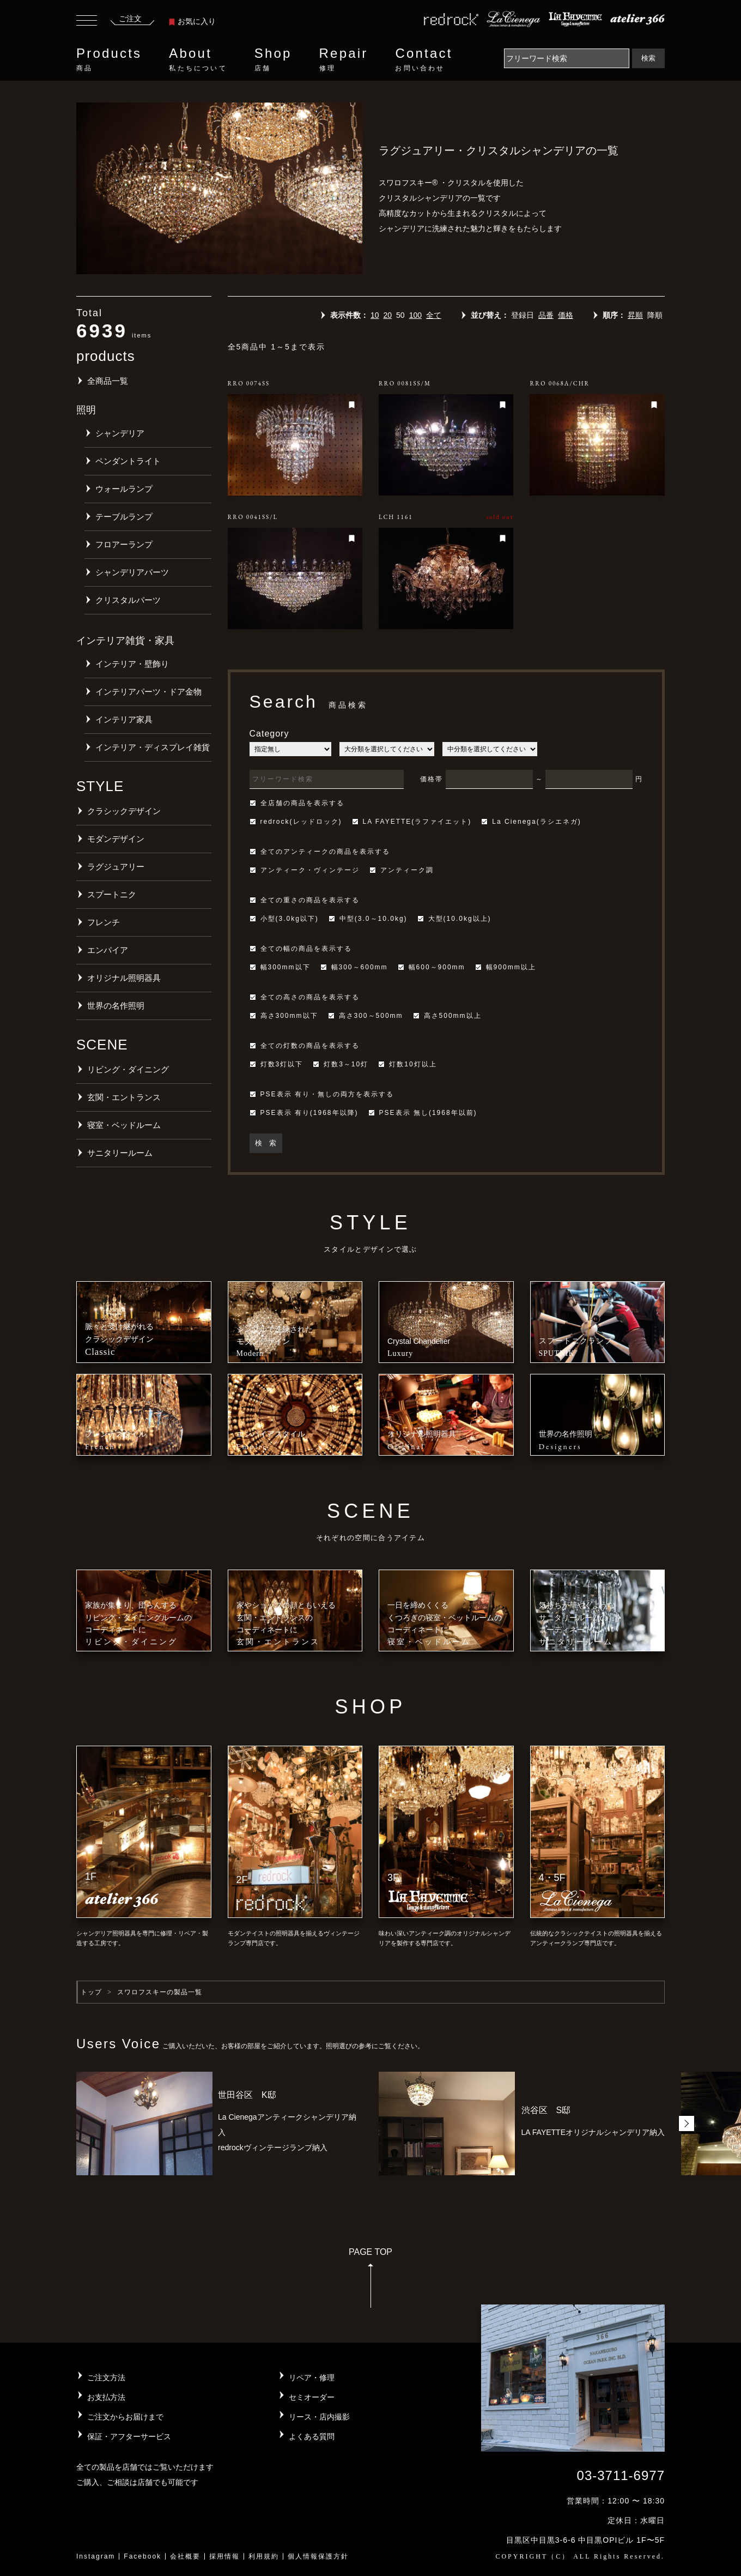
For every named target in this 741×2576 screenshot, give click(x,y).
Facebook (142, 2556)
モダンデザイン (115, 838)
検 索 (265, 1143)
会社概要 (185, 2556)
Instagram (95, 2556)
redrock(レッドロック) (296, 821)
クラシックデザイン (124, 811)
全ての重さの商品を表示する (305, 900)
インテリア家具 (124, 719)
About (198, 59)
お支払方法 (106, 2397)
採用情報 (224, 2556)
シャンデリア (119, 433)
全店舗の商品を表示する (297, 803)
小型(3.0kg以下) (284, 918)
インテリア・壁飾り (132, 663)
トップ (91, 1992)
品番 (546, 315)
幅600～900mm (431, 967)
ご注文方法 (106, 2377)
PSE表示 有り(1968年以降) (304, 1112)
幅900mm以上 (505, 967)
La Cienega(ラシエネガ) (531, 821)
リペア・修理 (312, 2377)
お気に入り (192, 21)
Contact (423, 59)
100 (415, 315)
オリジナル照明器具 (124, 977)
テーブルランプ (124, 516)
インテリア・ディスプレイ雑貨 (152, 747)
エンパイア (107, 950)
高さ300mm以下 (284, 1015)
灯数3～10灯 (340, 1064)
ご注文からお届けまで (125, 2416)
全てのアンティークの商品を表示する (320, 851)
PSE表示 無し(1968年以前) (422, 1112)
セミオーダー (312, 2397)
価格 (565, 315)
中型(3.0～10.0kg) (368, 918)
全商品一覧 (107, 380)
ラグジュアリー (115, 866)
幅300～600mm (354, 967)
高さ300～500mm (365, 1015)
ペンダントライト (128, 461)
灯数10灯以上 (407, 1064)
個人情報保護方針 (318, 2556)
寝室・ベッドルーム (124, 1125)
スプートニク (111, 894)
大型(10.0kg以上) (454, 918)
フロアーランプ (124, 544)
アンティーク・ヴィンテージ (305, 870)
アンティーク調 (401, 870)
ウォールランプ (124, 488)
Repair (343, 59)
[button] (686, 2123)
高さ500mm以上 (447, 1015)
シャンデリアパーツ (132, 572)
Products (109, 59)
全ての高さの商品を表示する (305, 997)
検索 (648, 58)
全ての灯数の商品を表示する (305, 1045)
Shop (273, 59)
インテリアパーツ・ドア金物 (148, 691)
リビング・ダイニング (128, 1069)
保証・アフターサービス (129, 2436)
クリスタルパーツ (128, 600)
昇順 (635, 315)
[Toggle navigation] (86, 22)
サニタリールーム (120, 1152)
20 (387, 315)
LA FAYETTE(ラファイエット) (412, 821)
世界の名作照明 (115, 1005)
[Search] (566, 58)
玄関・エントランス (124, 1097)
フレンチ (103, 922)
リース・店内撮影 (319, 2416)
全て (433, 315)
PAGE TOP (370, 2281)
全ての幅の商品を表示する (301, 948)
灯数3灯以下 (276, 1064)
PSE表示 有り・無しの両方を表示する (322, 1094)
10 (374, 315)
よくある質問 (312, 2436)
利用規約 (263, 2556)
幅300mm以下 (280, 967)
